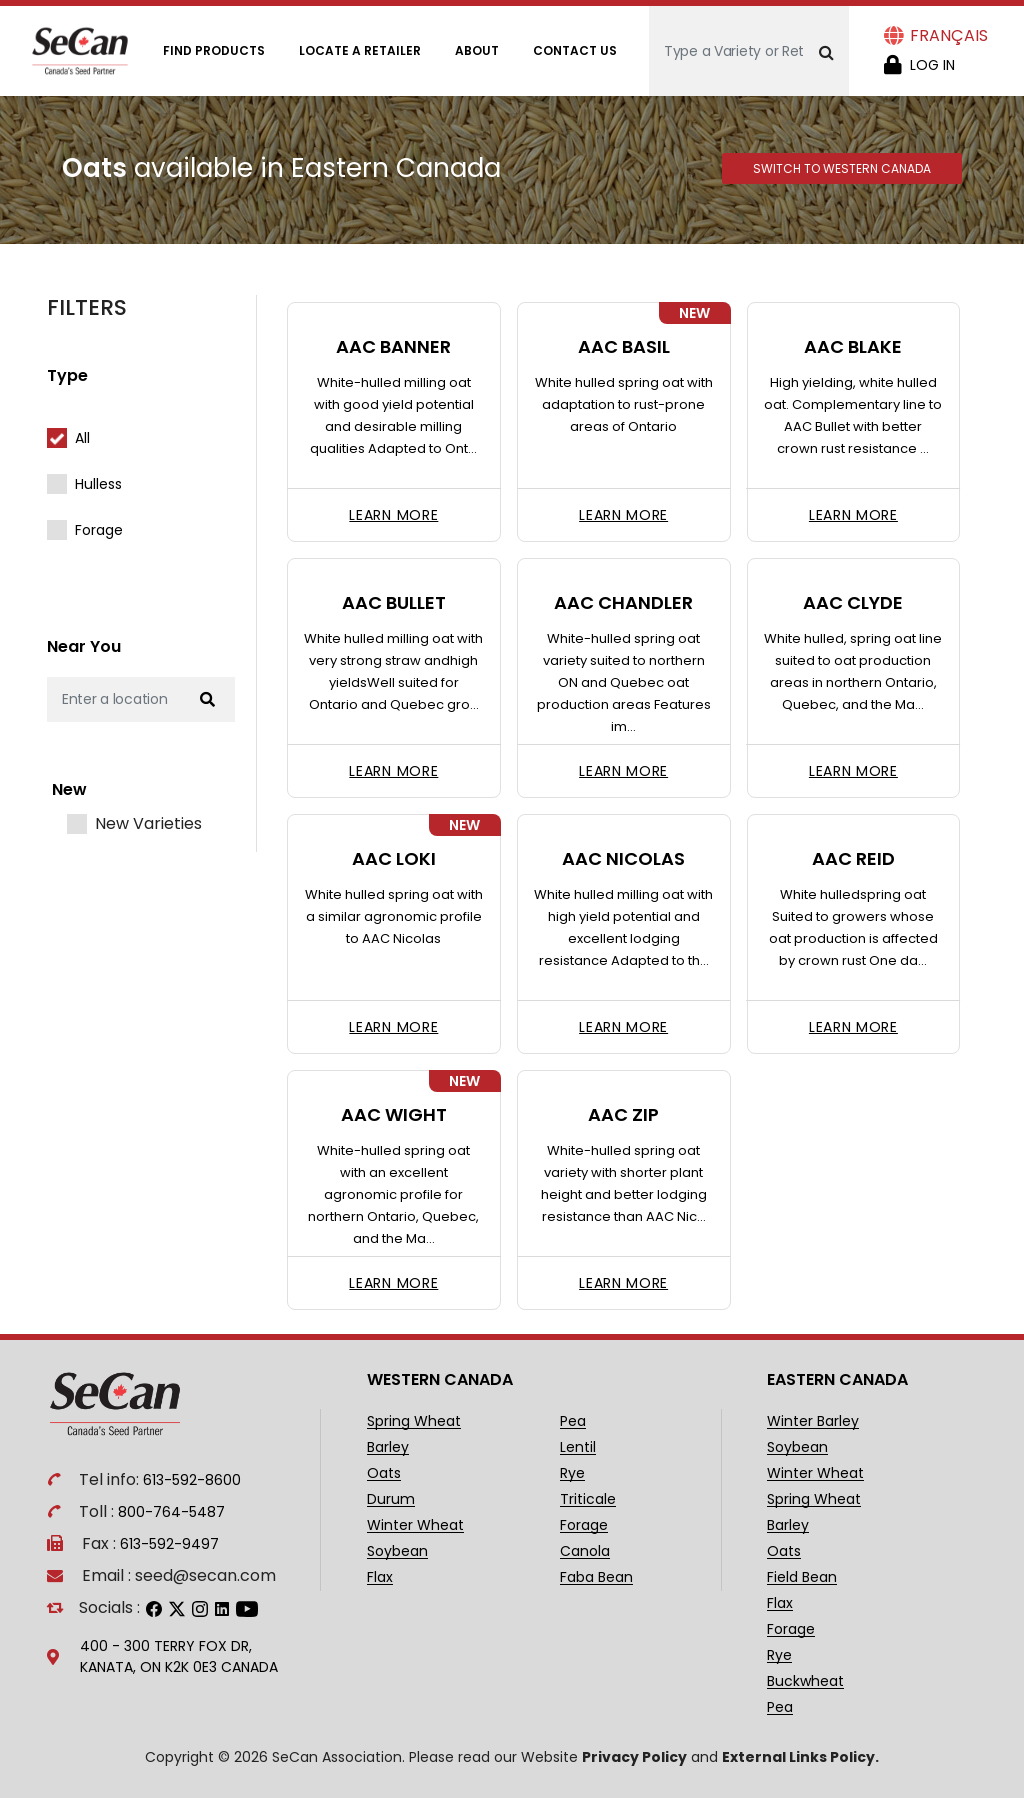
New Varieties (148, 824)
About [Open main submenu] (477, 50)
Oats (384, 1473)
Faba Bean (596, 1577)
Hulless (98, 484)
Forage (99, 530)
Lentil (578, 1447)
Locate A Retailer (360, 50)
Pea (573, 1421)
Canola (585, 1551)
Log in (932, 65)
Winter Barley (813, 1421)
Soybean (397, 1551)
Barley (388, 1447)
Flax (380, 1577)
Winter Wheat (415, 1525)
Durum (391, 1499)
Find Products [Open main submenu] (214, 50)
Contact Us (575, 50)
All (82, 438)
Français (949, 35)
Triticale (588, 1499)
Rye (572, 1473)
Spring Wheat (414, 1421)
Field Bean (802, 1577)
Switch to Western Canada (842, 168)
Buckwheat (805, 1681)
